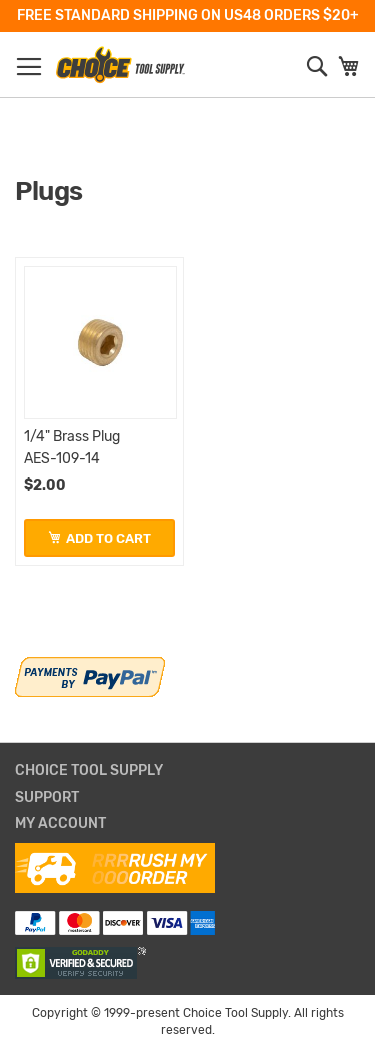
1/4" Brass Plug (72, 436)
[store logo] (120, 65)
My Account (60, 824)
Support (47, 798)
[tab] (187, 771)
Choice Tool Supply (89, 771)
